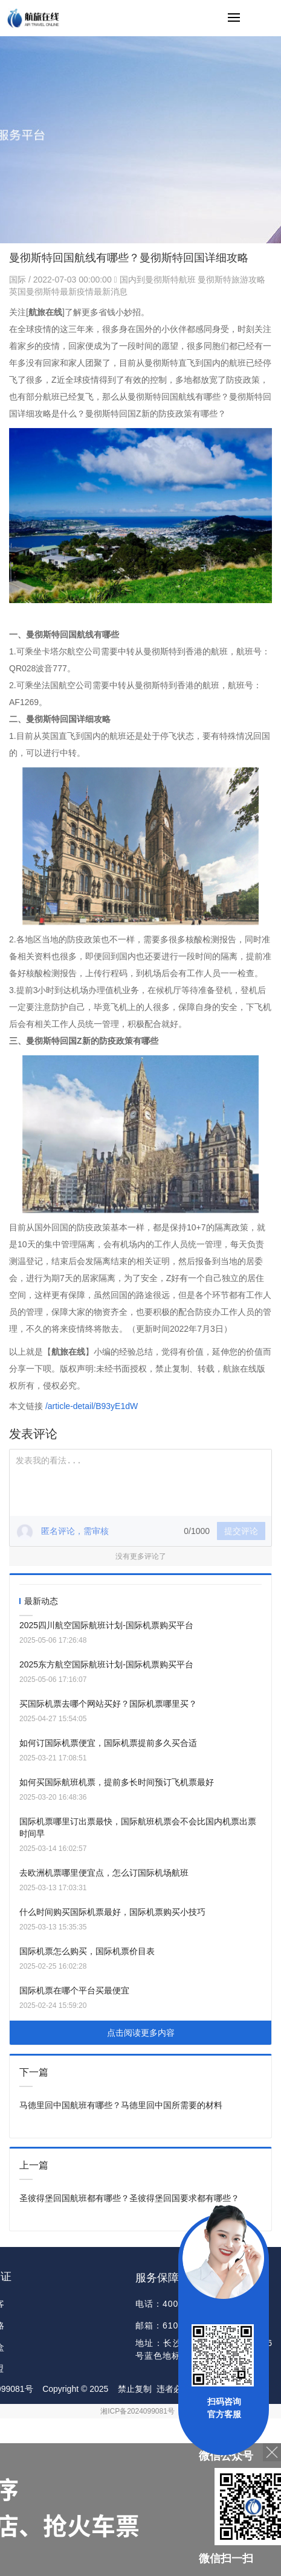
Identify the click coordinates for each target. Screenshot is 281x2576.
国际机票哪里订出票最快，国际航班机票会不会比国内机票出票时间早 (137, 1827)
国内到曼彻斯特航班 (158, 279)
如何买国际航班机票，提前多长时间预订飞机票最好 (116, 1782)
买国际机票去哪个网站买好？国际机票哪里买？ (108, 1703)
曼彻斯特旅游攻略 (231, 279)
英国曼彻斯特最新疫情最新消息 (68, 291)
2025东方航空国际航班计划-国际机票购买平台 (106, 1664)
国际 (18, 279)
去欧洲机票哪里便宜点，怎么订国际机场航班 (104, 1873)
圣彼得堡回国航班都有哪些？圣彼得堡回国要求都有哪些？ (129, 2198)
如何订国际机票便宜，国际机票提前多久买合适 (108, 1743)
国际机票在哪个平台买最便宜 (74, 1990)
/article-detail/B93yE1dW (91, 1406)
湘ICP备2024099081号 (137, 2411)
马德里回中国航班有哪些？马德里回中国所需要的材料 (120, 2105)
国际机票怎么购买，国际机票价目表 (87, 1951)
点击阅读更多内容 (141, 2032)
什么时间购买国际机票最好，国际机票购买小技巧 (112, 1912)
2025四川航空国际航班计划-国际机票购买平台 (106, 1625)
